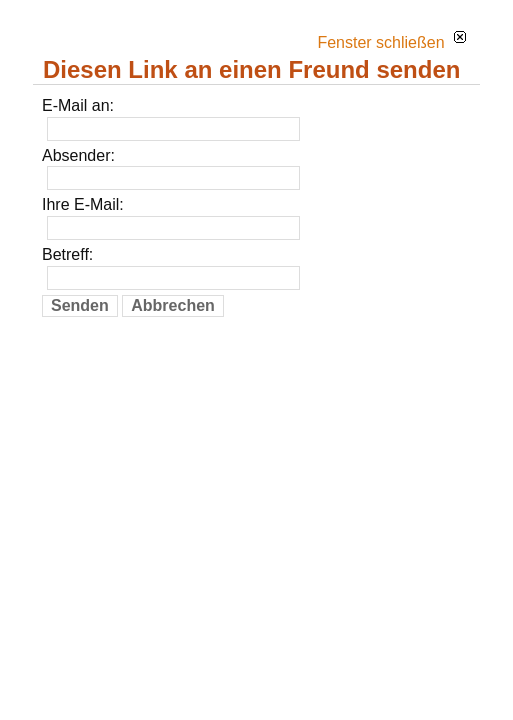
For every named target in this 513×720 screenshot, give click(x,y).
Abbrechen (173, 305)
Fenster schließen (391, 42)
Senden (80, 305)
